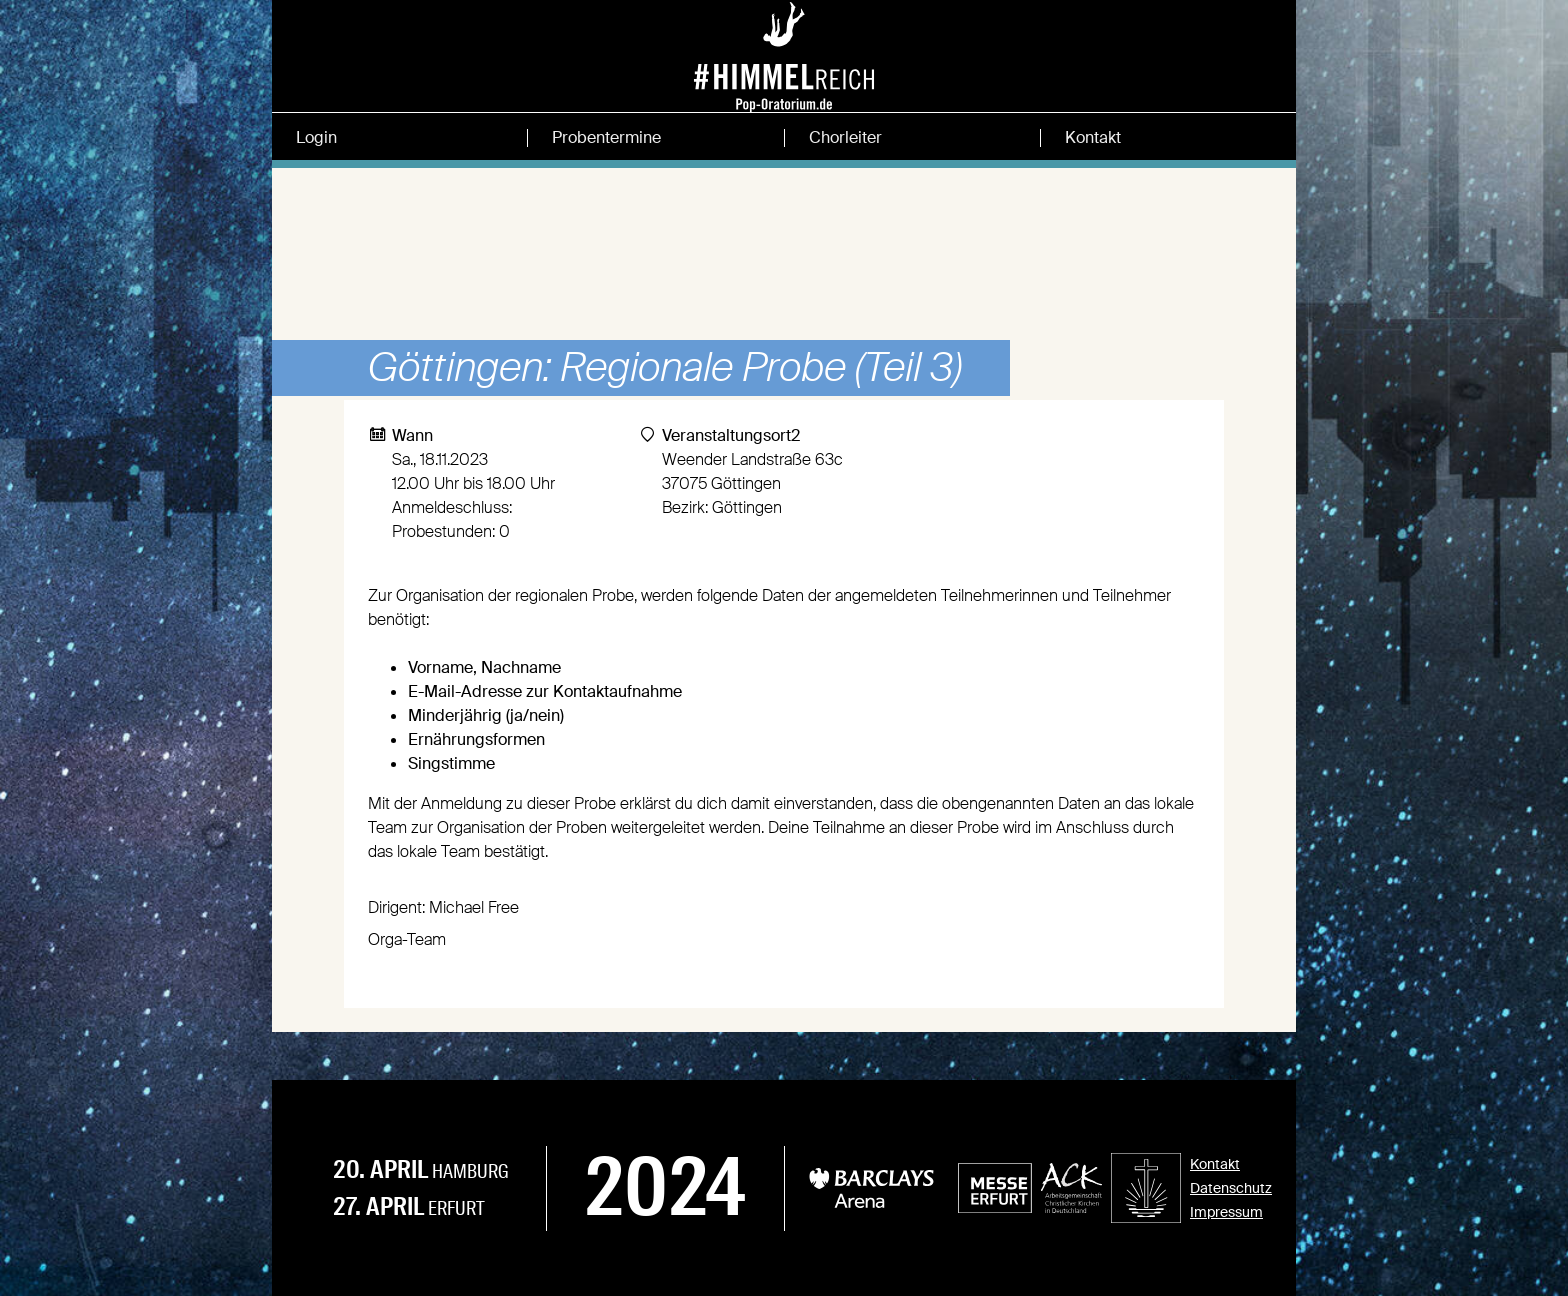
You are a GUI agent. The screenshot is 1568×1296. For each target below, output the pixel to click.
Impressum (1226, 1212)
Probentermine (606, 138)
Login (316, 138)
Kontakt (1093, 138)
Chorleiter (845, 138)
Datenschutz (1231, 1188)
